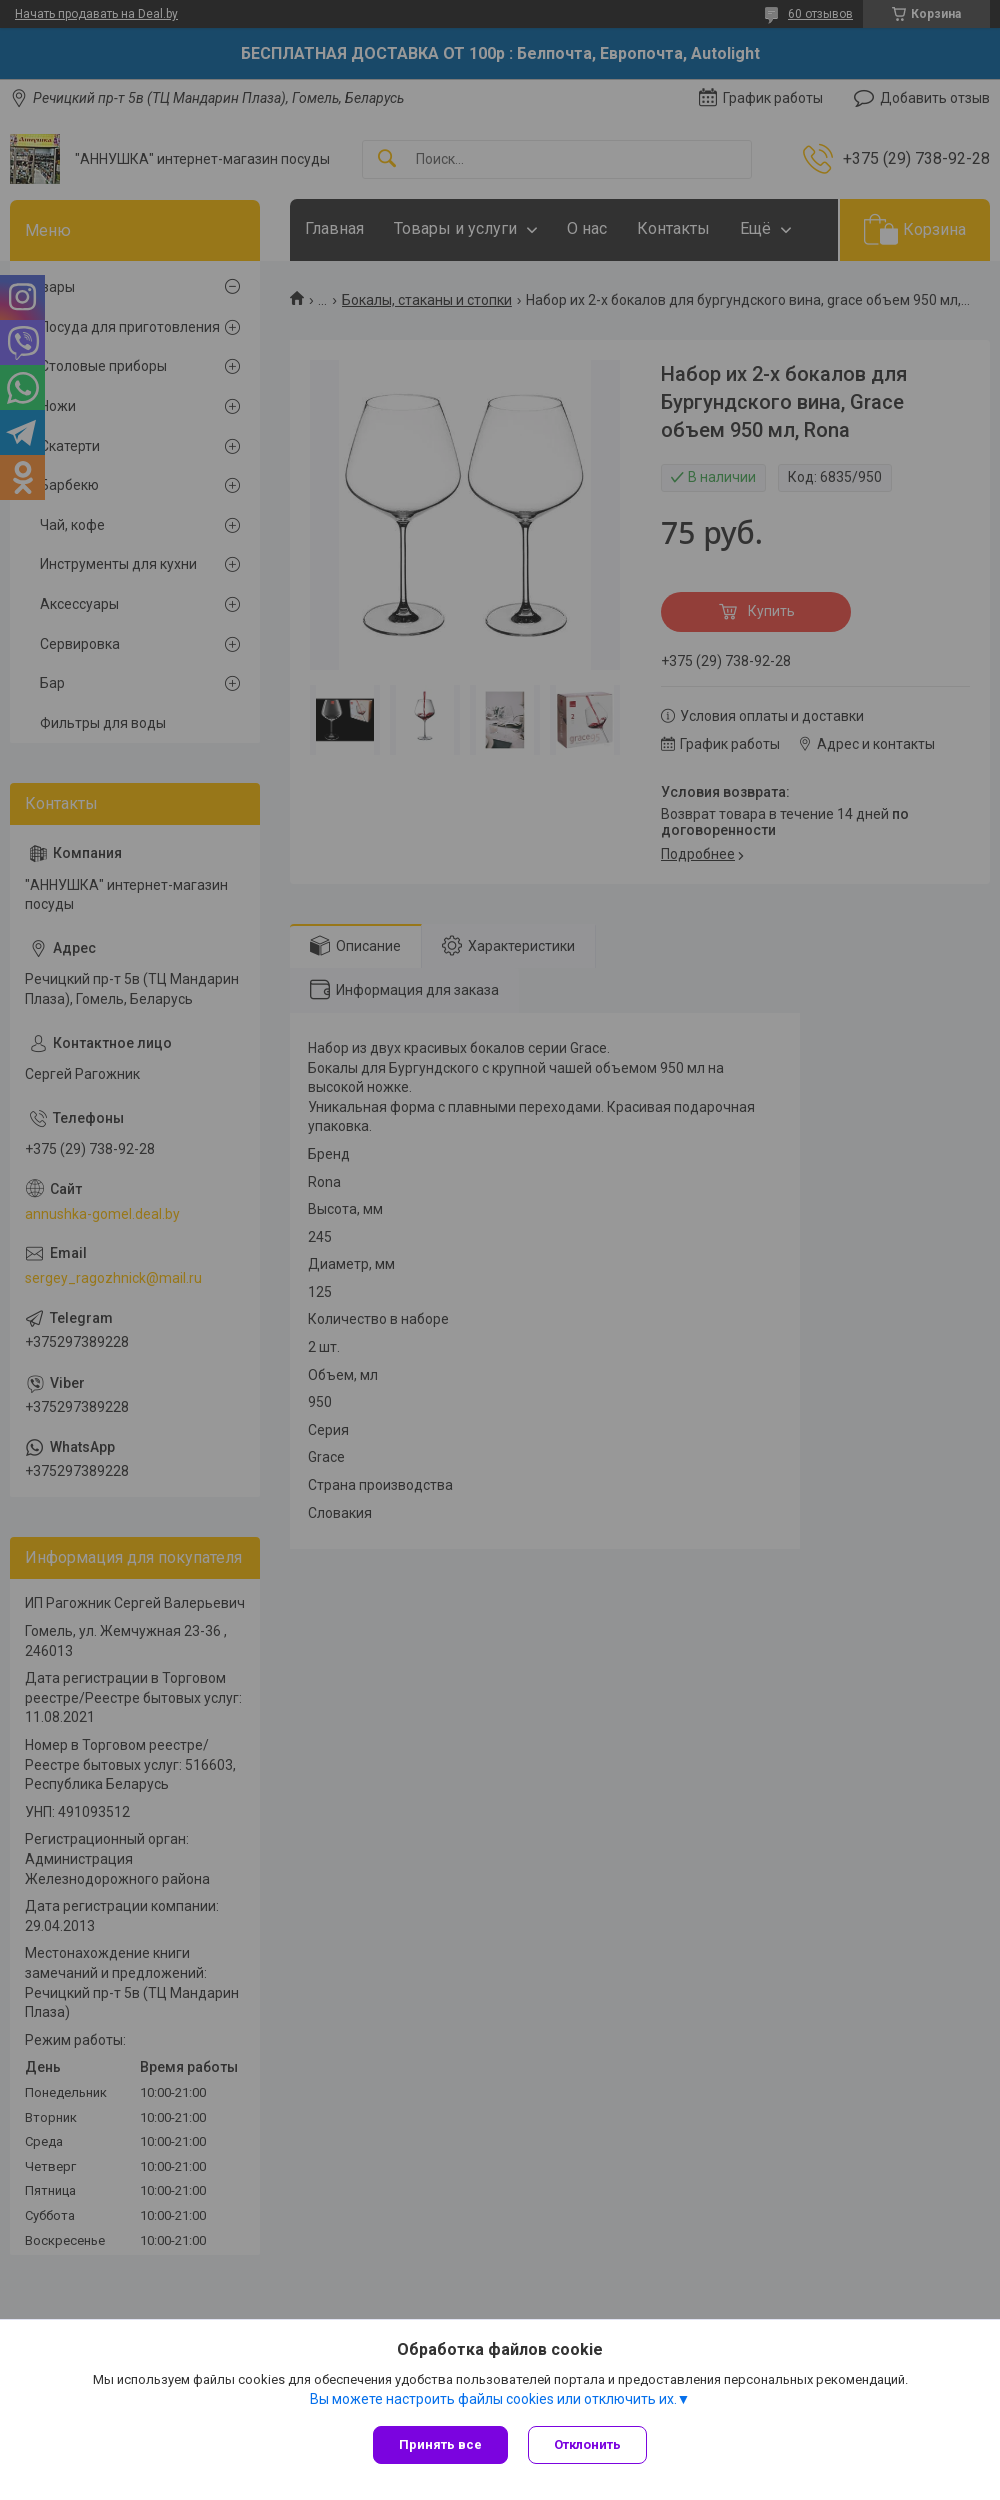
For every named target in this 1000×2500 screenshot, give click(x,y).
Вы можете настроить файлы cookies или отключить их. (493, 2399)
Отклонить (587, 2444)
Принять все (440, 2444)
